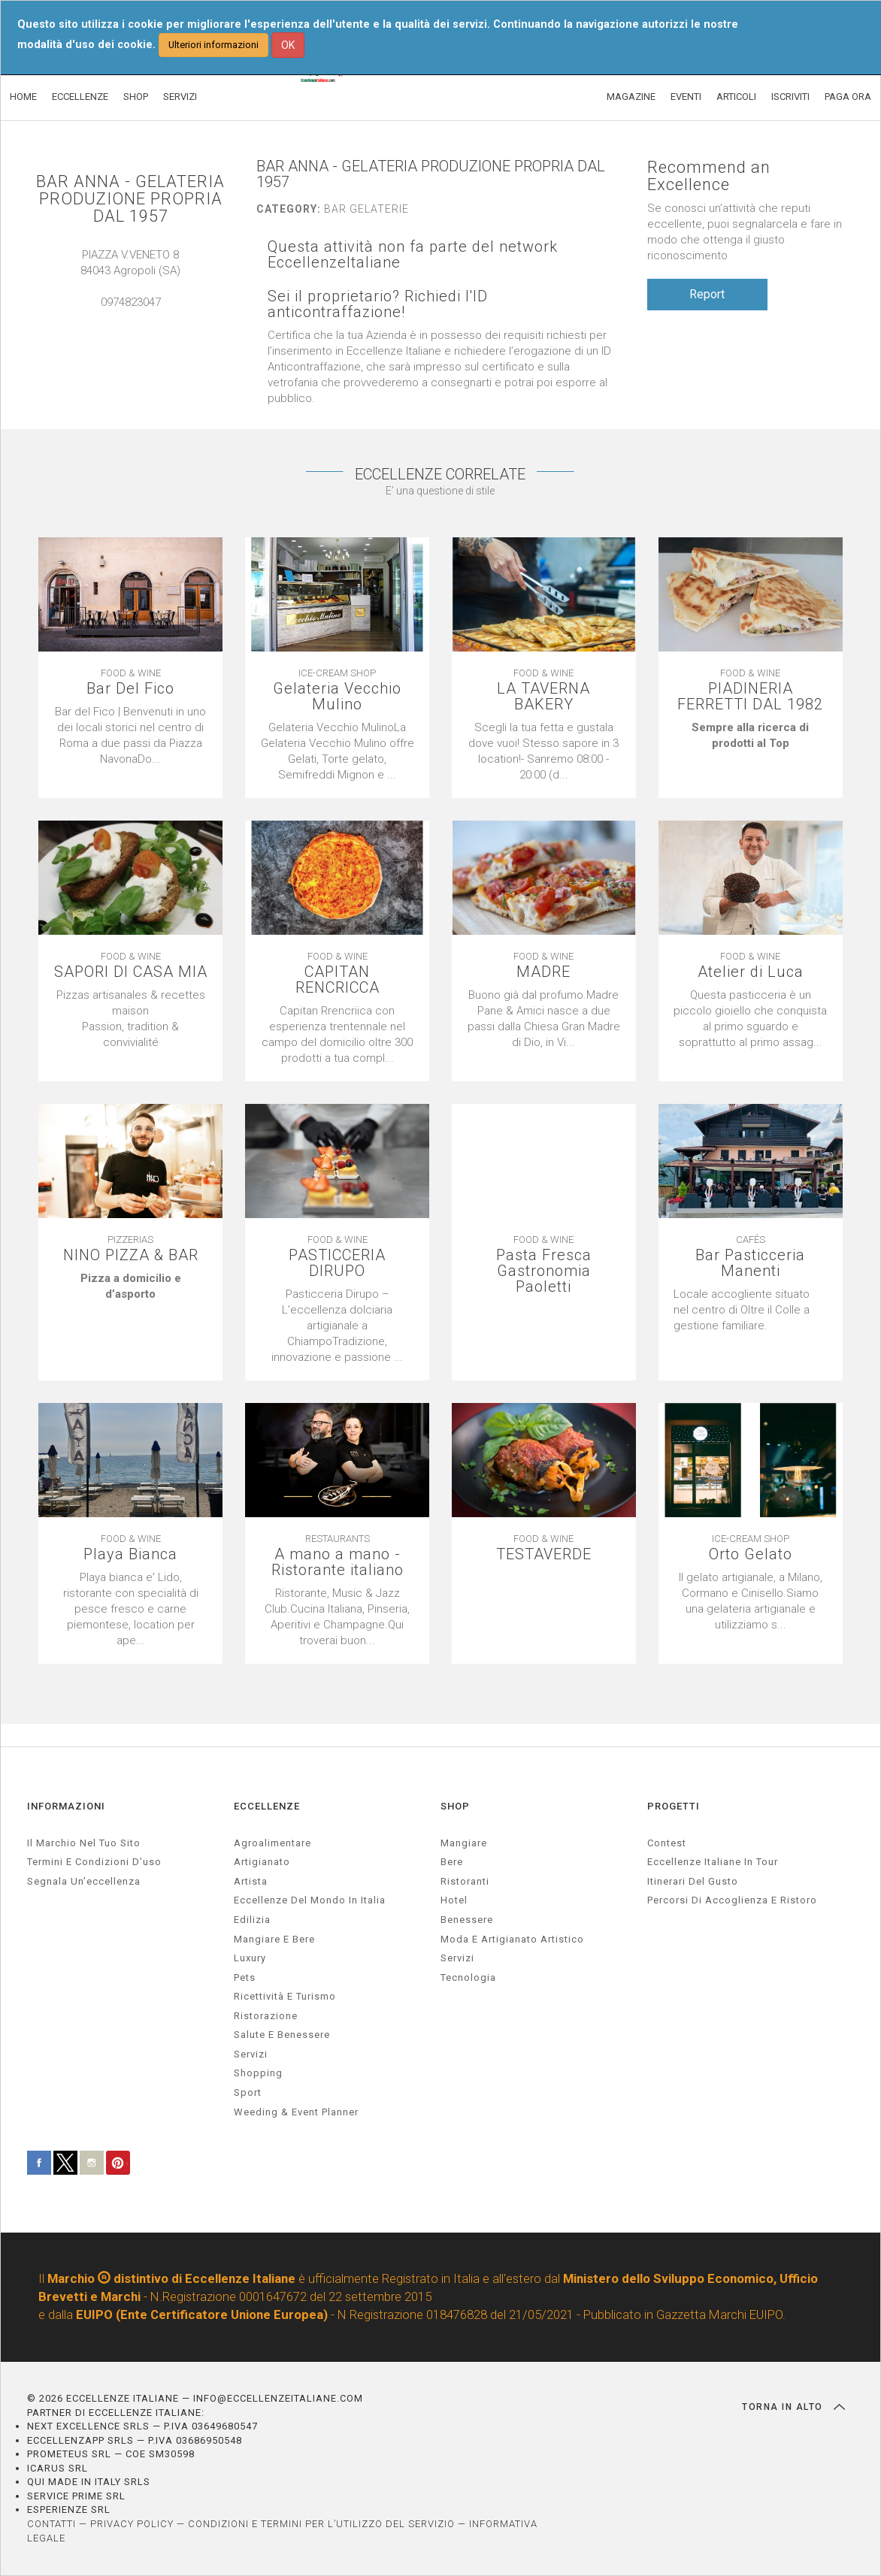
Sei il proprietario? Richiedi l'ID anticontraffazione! (378, 304)
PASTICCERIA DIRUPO (337, 1263)
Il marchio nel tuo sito (84, 1843)
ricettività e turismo (285, 1996)
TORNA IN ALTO (793, 2407)
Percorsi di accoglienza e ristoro (732, 1900)
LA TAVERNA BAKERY (543, 696)
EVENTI (686, 96)
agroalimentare (272, 1843)
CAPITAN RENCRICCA (337, 980)
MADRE (543, 972)
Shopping (258, 2073)
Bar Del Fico (130, 689)
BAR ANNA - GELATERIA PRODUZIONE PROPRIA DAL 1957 (130, 199)
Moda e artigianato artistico (512, 1939)
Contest (666, 1843)
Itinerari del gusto (692, 1881)
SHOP (135, 96)
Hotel (454, 1900)
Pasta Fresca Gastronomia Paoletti (544, 1271)
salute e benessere (282, 2034)
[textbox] (751, 735)
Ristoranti (464, 1881)
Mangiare (463, 1843)
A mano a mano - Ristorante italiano (337, 1562)
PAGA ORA (848, 96)
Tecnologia (468, 1977)
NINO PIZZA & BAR (130, 1255)
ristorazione (266, 2015)
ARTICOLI (736, 96)
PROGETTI (673, 1806)
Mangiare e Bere (274, 1939)
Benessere (466, 1919)
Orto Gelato (750, 1554)
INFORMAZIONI (66, 1806)
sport (248, 2092)
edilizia (252, 1919)
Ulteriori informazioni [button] (213, 44)
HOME (23, 96)
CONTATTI (51, 2523)
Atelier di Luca (751, 972)
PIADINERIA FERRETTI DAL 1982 (750, 696)
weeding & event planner (296, 2112)
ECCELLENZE (80, 96)
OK (288, 45)
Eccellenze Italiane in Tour (712, 1861)
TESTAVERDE (544, 1554)
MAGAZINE (631, 96)
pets (245, 1977)
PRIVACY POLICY (132, 2523)
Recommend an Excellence (708, 176)
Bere (451, 1861)
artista (251, 1881)
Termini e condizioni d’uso (94, 1861)
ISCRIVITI (790, 96)
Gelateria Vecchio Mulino (337, 696)
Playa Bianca (130, 1554)
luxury (250, 1958)
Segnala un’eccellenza (84, 1881)
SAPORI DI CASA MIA (130, 972)
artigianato (262, 1861)
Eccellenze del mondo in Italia (310, 1900)
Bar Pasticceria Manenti (750, 1263)
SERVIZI (180, 96)
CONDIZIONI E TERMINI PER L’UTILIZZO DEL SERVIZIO (321, 2523)
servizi (251, 2054)
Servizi (457, 1958)
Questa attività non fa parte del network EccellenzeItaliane (413, 255)
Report (707, 294)
